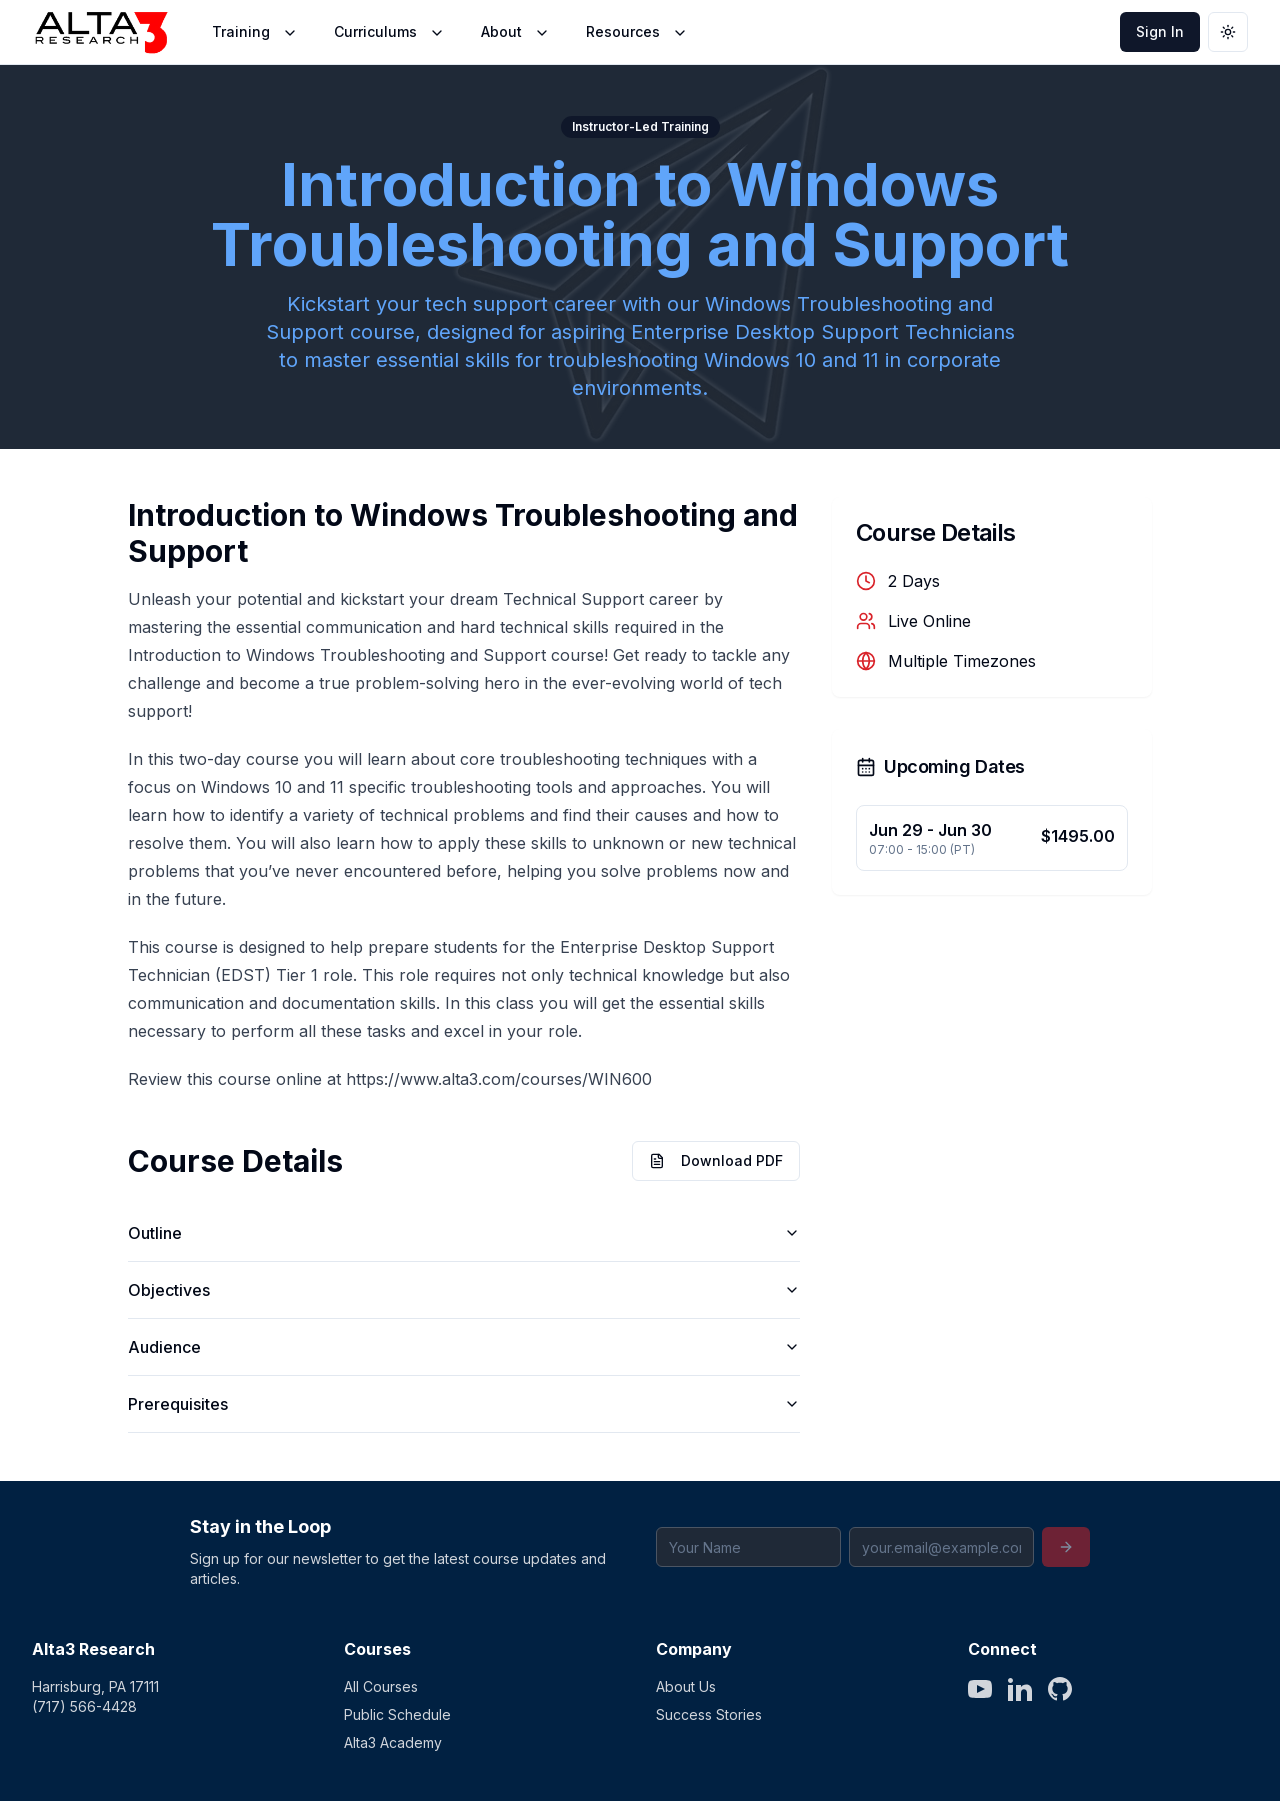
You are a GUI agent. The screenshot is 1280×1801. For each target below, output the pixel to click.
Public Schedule (397, 1714)
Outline (464, 1233)
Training (255, 32)
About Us (686, 1686)
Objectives (464, 1290)
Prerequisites (464, 1404)
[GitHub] (1060, 1689)
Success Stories (709, 1714)
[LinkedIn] (1020, 1689)
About (515, 32)
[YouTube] (980, 1689)
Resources (637, 32)
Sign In (1160, 31)
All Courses (381, 1686)
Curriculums (389, 32)
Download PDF (716, 1160)
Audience (464, 1347)
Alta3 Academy (393, 1742)
